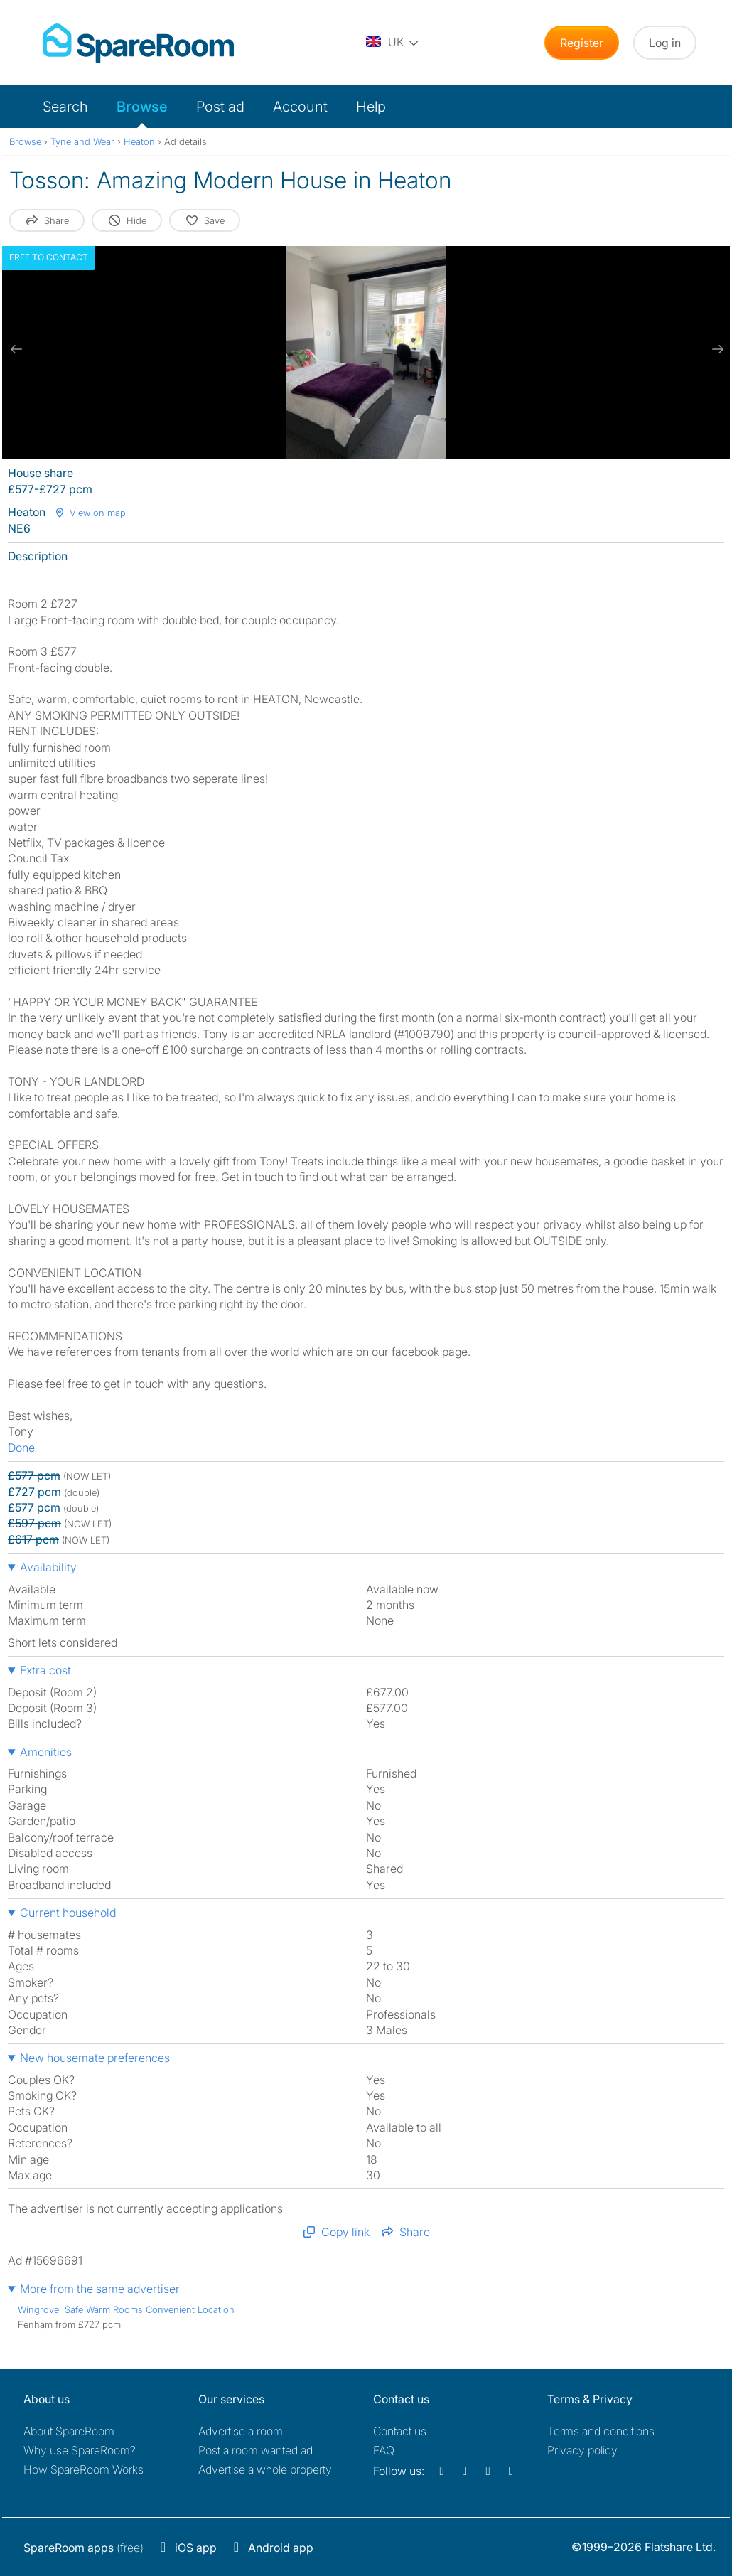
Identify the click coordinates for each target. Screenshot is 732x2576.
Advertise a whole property (265, 2469)
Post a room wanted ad (255, 2450)
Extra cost (45, 1670)
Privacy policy (582, 2450)
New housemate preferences (95, 2058)
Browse (142, 106)
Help (371, 106)
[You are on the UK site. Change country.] (393, 42)
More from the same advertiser (100, 2289)
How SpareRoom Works (83, 2469)
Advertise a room (240, 2431)
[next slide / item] (715, 349)
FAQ (383, 2450)
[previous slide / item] (16, 349)
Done (21, 1448)
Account (300, 106)
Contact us (399, 2431)
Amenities (46, 1752)
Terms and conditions (601, 2431)
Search (65, 106)
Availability (48, 1567)
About (68, 2431)
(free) (83, 2547)
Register (581, 43)
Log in (665, 43)
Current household (68, 1913)
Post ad (220, 106)
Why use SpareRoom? (79, 2450)
